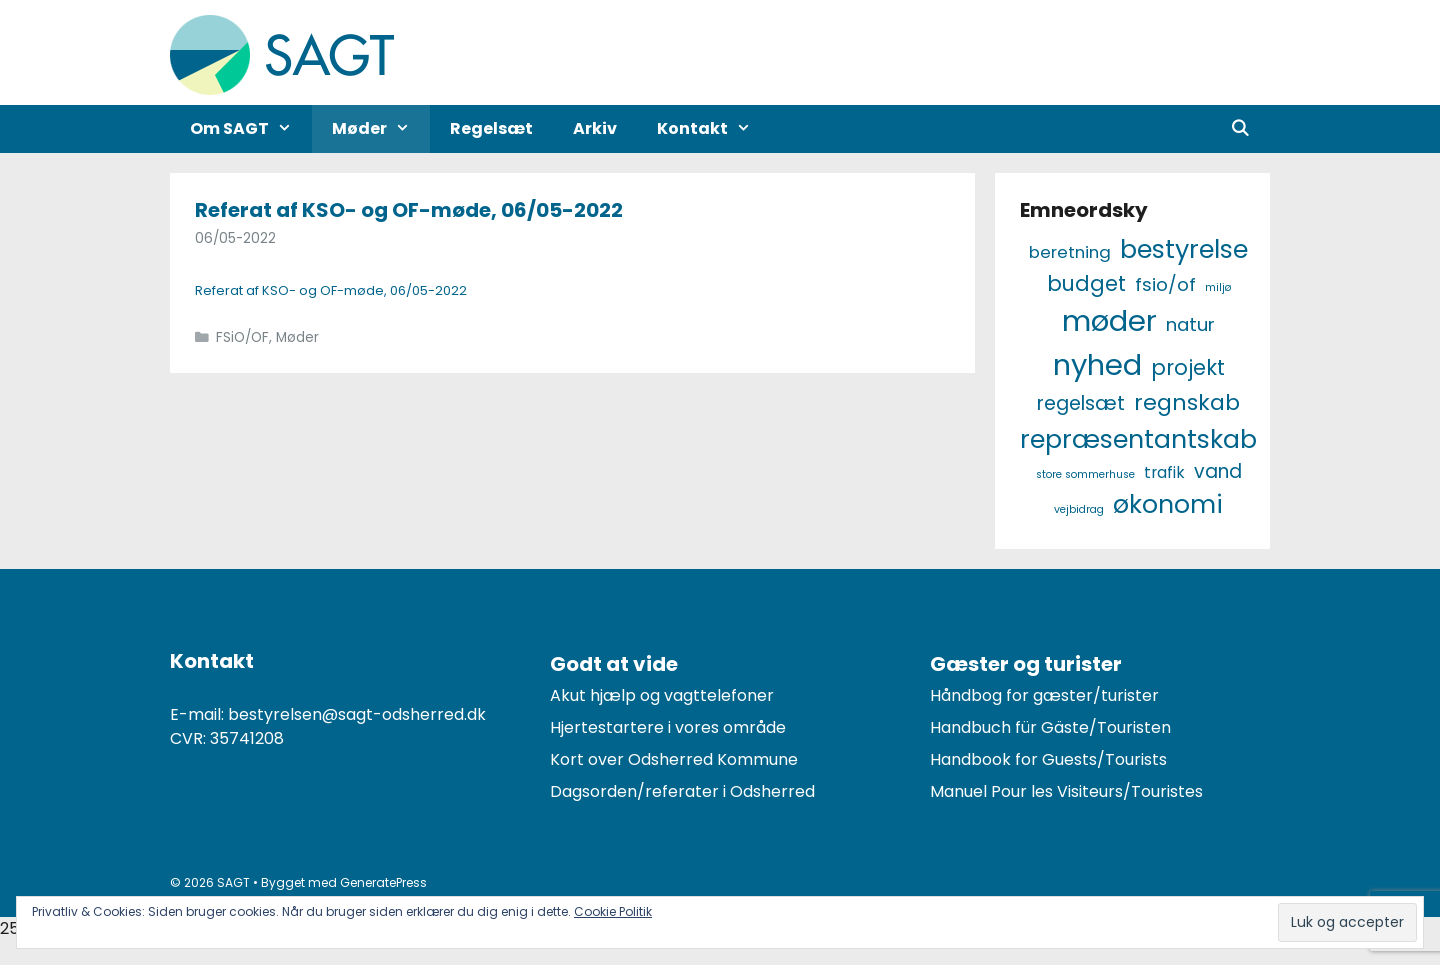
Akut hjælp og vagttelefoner (662, 695)
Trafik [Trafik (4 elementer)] (1164, 472)
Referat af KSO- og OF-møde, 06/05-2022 (409, 210)
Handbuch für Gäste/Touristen (1050, 727)
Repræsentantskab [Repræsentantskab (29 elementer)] (1138, 439)
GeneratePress (383, 882)
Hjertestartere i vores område (668, 727)
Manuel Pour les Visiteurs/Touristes (1066, 791)
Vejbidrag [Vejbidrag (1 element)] (1079, 509)
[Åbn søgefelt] (1239, 129)
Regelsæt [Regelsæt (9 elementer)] (1081, 403)
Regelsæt (491, 128)
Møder (381, 129)
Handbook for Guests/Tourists (1048, 759)
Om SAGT (251, 129)
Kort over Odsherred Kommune (674, 759)
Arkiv (595, 128)
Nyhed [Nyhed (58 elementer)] (1097, 364)
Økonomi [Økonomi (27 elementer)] (1168, 504)
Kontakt (714, 129)
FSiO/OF (242, 337)
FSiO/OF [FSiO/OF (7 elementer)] (1165, 284)
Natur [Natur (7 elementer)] (1190, 324)
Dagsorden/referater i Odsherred (682, 791)
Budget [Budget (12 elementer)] (1086, 283)
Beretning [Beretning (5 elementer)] (1070, 252)
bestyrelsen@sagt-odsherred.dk (357, 714)
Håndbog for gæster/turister (1044, 695)
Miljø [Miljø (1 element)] (1218, 287)
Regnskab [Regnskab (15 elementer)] (1187, 402)
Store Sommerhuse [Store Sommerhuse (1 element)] (1085, 474)
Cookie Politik (613, 911)
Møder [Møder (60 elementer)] (1109, 320)
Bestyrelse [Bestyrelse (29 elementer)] (1184, 249)
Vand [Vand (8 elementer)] (1218, 471)
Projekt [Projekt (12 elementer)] (1188, 367)
